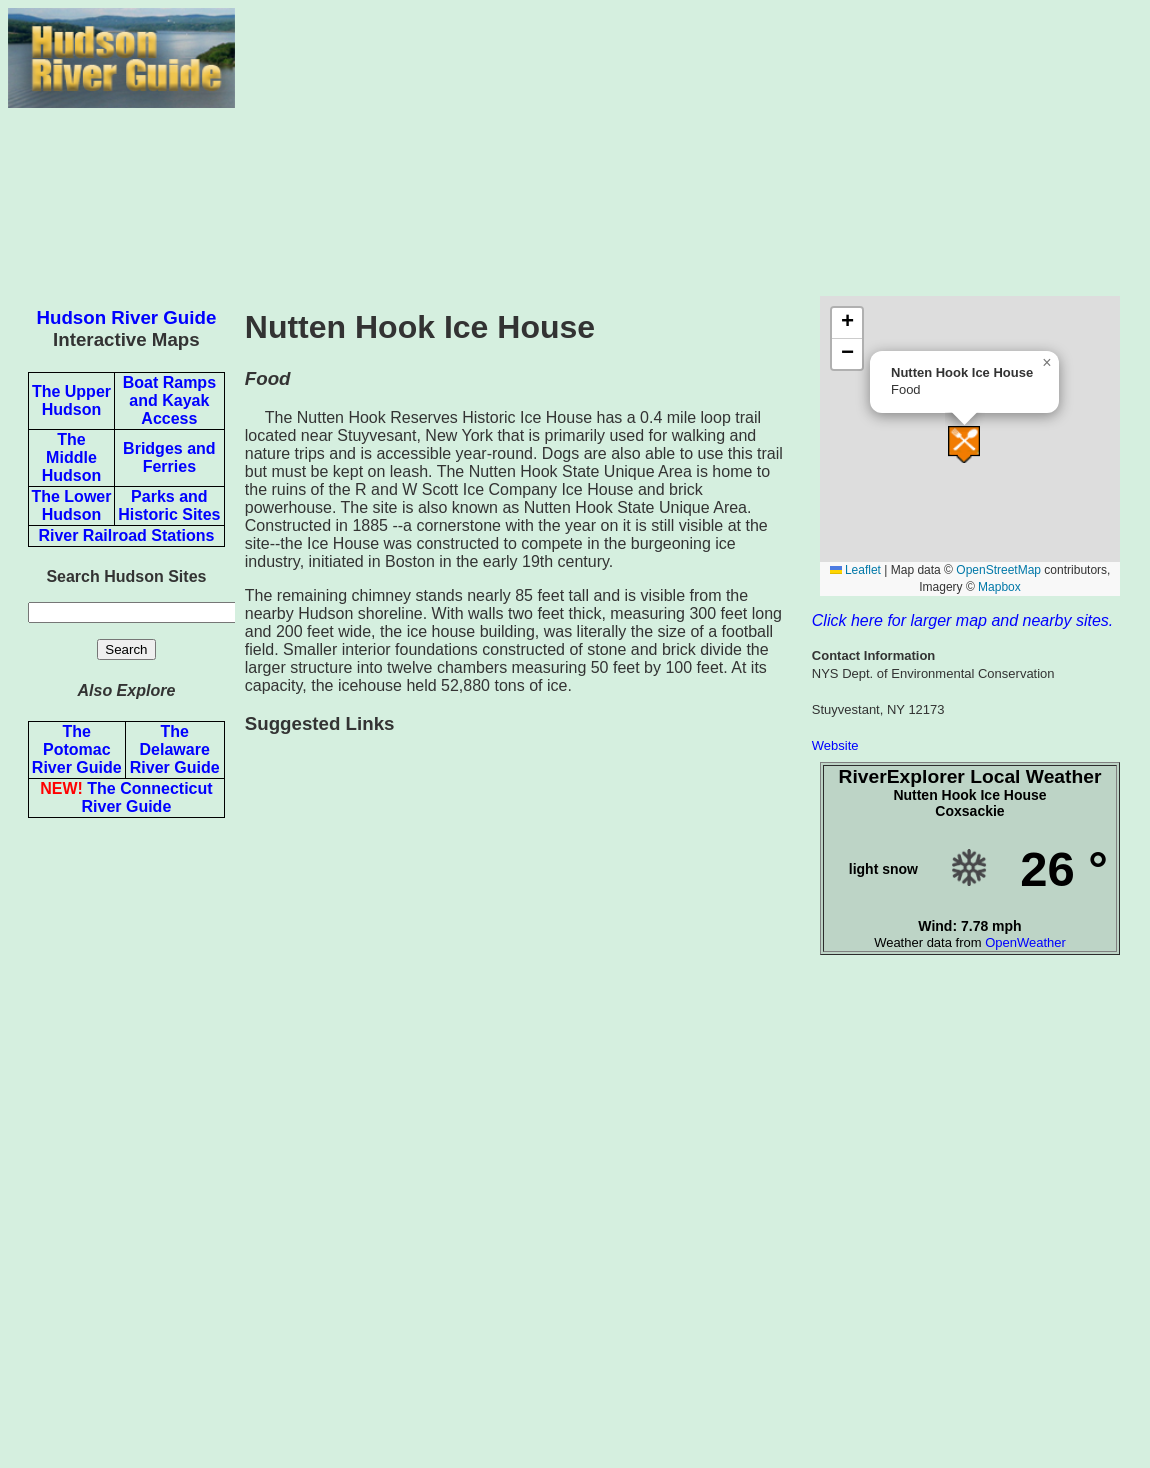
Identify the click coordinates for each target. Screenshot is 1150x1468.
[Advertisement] (688, 148)
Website (835, 745)
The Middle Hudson (72, 457)
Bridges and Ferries (169, 457)
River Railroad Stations (126, 535)
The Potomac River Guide (77, 749)
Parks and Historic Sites (169, 505)
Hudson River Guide (127, 317)
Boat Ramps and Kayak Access (169, 400)
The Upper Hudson (71, 400)
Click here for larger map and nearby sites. (962, 620)
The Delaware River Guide (175, 749)
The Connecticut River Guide (126, 797)
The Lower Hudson (71, 505)
